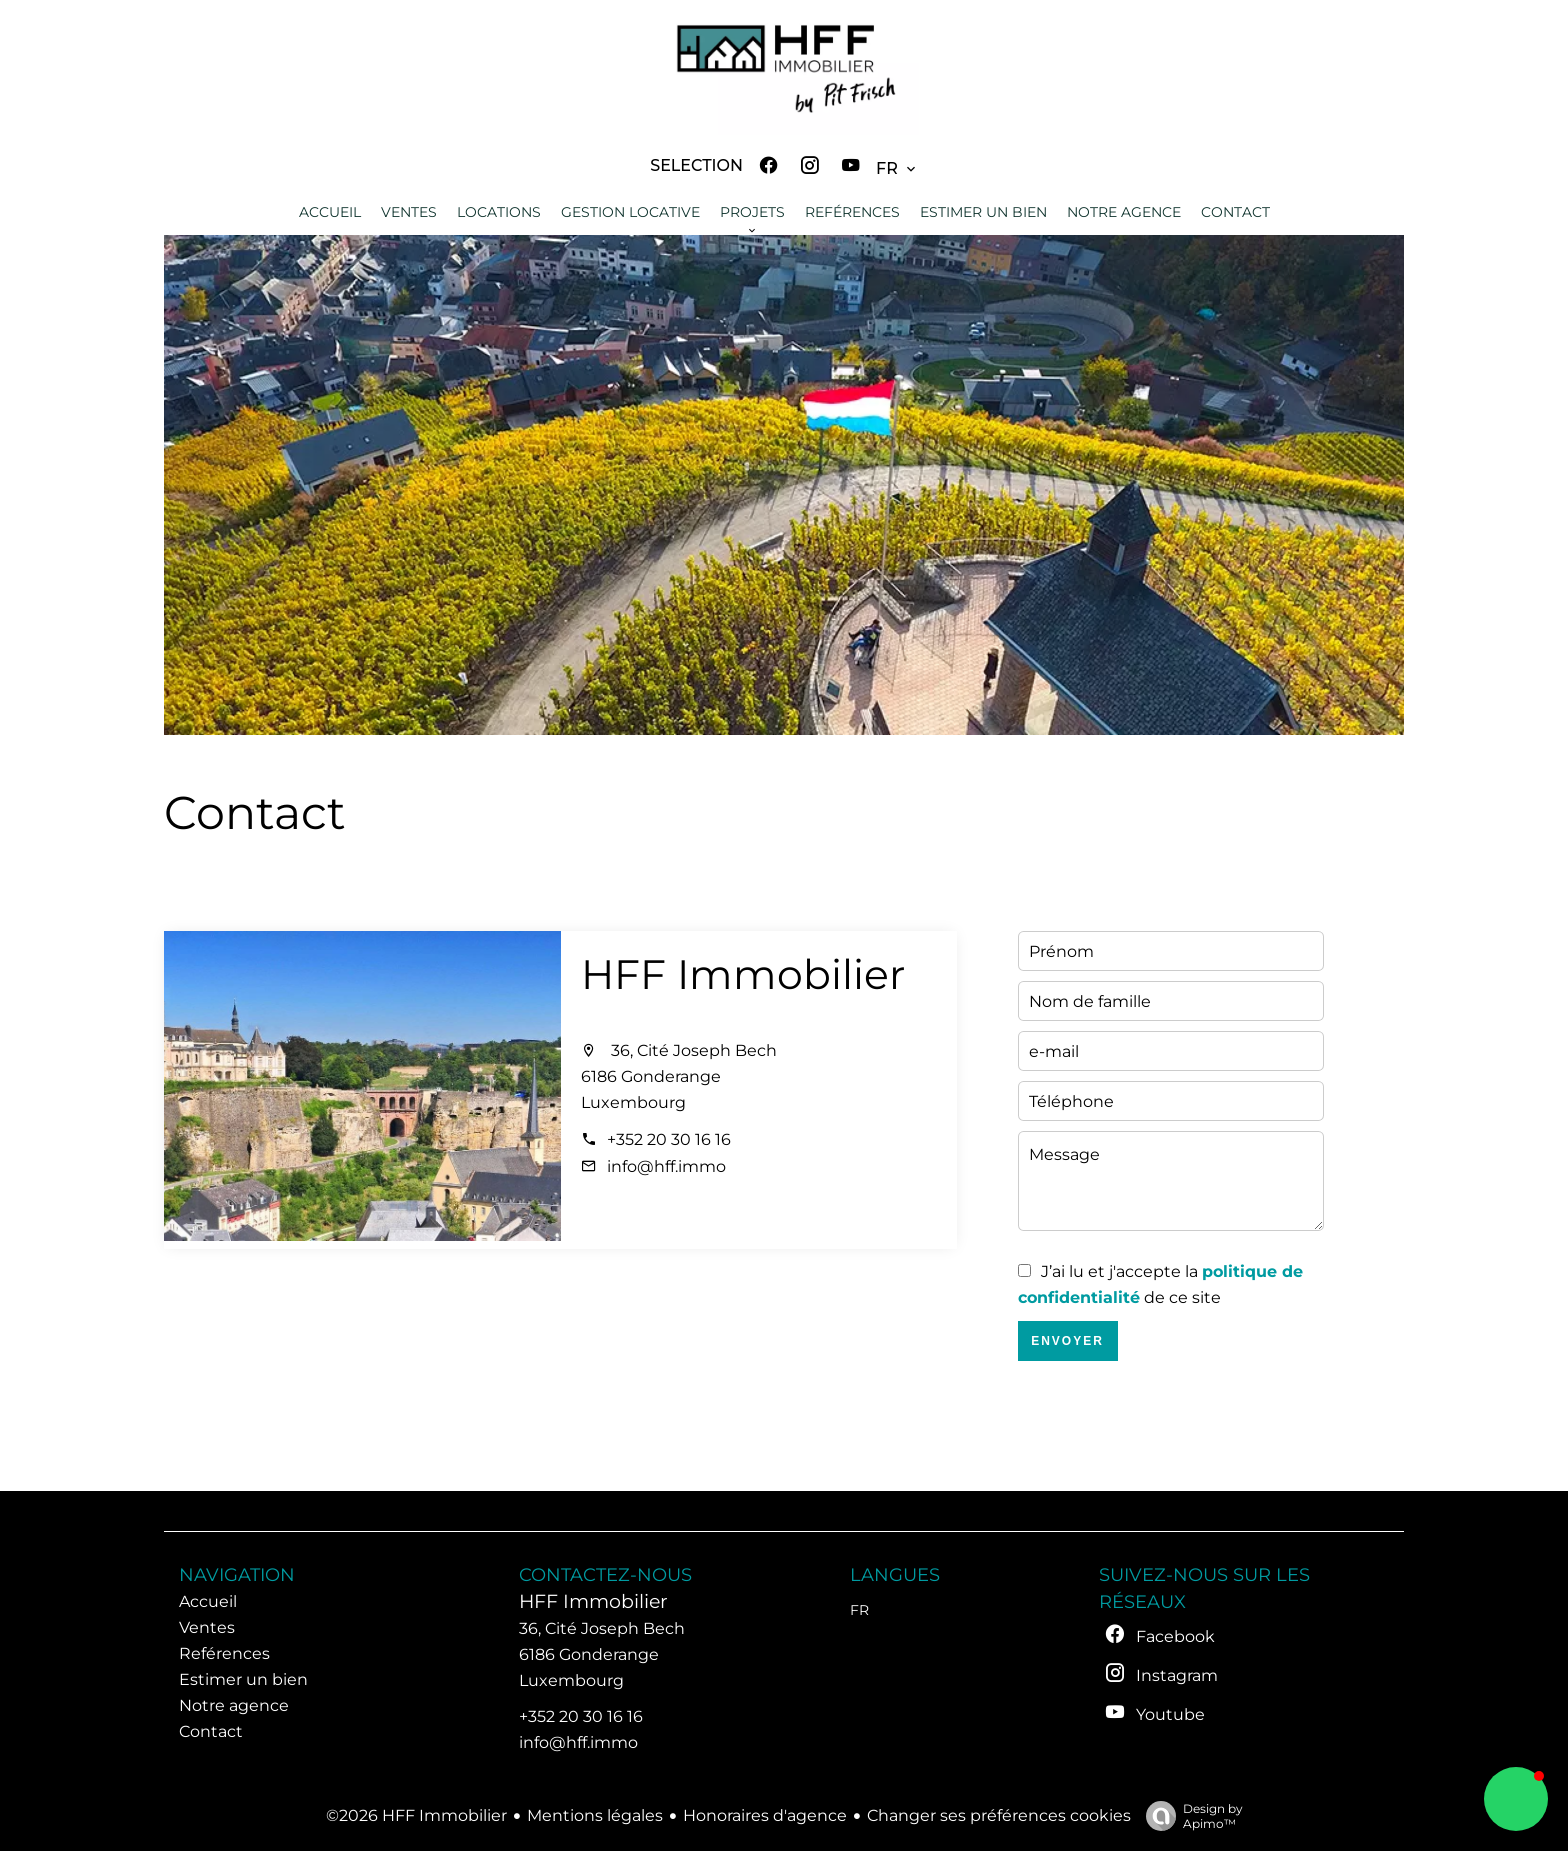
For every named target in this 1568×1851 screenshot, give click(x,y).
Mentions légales (595, 1815)
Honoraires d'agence (765, 1815)
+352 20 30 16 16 (669, 1139)
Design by (1189, 1816)
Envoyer (1067, 1341)
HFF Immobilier (743, 974)
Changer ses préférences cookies (999, 1815)
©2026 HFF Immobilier (416, 1815)
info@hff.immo (666, 1166)
